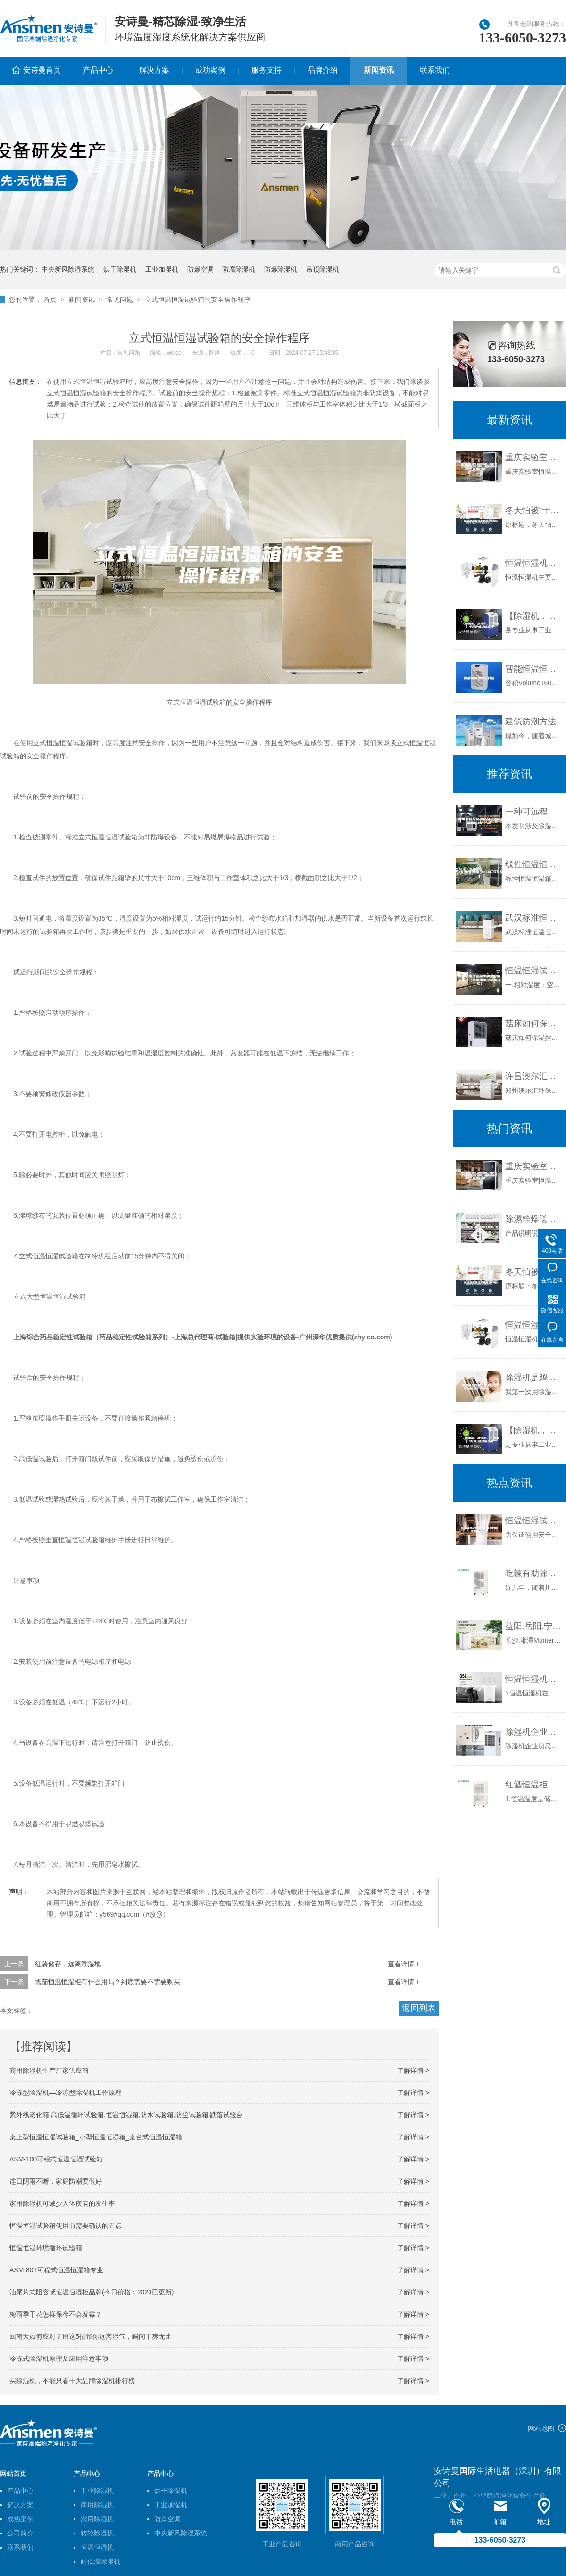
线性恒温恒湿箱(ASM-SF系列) (533, 864)
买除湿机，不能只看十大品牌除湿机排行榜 (72, 2381)
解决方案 (154, 70)
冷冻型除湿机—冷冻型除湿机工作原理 (65, 2092)
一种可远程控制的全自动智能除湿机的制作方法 (533, 811)
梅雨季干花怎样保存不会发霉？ (55, 2314)
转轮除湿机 (97, 2533)
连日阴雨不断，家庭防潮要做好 (55, 2181)
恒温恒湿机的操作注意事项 (533, 1679)
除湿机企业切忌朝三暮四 (533, 1732)
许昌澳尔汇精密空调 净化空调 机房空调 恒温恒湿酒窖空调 (533, 1076)
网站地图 (541, 2428)
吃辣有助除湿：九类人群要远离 (533, 1573)
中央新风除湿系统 (68, 269)
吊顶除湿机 (322, 269)
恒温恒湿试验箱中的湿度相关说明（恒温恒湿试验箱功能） (533, 970)
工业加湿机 (161, 269)
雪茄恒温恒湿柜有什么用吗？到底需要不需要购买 (107, 1982)
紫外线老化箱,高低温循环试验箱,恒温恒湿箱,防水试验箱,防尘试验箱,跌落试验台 (126, 2115)
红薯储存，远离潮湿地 (68, 1964)
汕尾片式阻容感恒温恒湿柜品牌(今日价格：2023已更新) (91, 2292)
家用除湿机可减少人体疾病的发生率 (62, 2203)
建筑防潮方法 (530, 721)
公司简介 (20, 2533)
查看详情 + (404, 1964)
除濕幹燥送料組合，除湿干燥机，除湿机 (533, 1219)
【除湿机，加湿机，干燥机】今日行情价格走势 (533, 616)
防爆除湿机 (280, 269)
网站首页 (13, 2473)
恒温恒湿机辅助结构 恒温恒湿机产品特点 (533, 563)
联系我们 (435, 70)
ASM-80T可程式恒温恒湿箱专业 (56, 2270)
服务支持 (266, 70)
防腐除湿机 (238, 269)
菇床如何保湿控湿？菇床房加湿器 (533, 1023)
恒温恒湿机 (97, 2547)
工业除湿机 (97, 2490)
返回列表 (419, 2008)
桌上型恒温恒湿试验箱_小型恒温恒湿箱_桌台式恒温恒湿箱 (95, 2137)
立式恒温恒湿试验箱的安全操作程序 (197, 299)
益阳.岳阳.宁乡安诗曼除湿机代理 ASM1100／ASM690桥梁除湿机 (533, 1626)
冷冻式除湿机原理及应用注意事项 (58, 2358)
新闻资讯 (379, 70)
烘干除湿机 (119, 269)
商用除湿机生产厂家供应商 (49, 2070)
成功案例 (210, 70)
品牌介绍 (323, 70)
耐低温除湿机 (100, 2561)
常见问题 (120, 299)
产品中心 (98, 70)
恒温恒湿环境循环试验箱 (45, 2248)
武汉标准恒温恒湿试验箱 (533, 917)
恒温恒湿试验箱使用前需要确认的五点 (65, 2225)
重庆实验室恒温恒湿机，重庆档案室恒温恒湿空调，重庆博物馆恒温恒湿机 (533, 457)
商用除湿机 (97, 2505)
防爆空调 (200, 269)
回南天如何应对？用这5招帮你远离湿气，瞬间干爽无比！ (93, 2336)
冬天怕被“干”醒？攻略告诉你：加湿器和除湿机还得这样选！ (533, 510)
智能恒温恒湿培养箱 (533, 668)
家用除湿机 (97, 2519)
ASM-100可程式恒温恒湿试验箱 (56, 2159)
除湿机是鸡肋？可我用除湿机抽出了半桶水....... (533, 1377)
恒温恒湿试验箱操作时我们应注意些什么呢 (533, 1520)
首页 (50, 299)
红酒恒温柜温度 (533, 1784)
